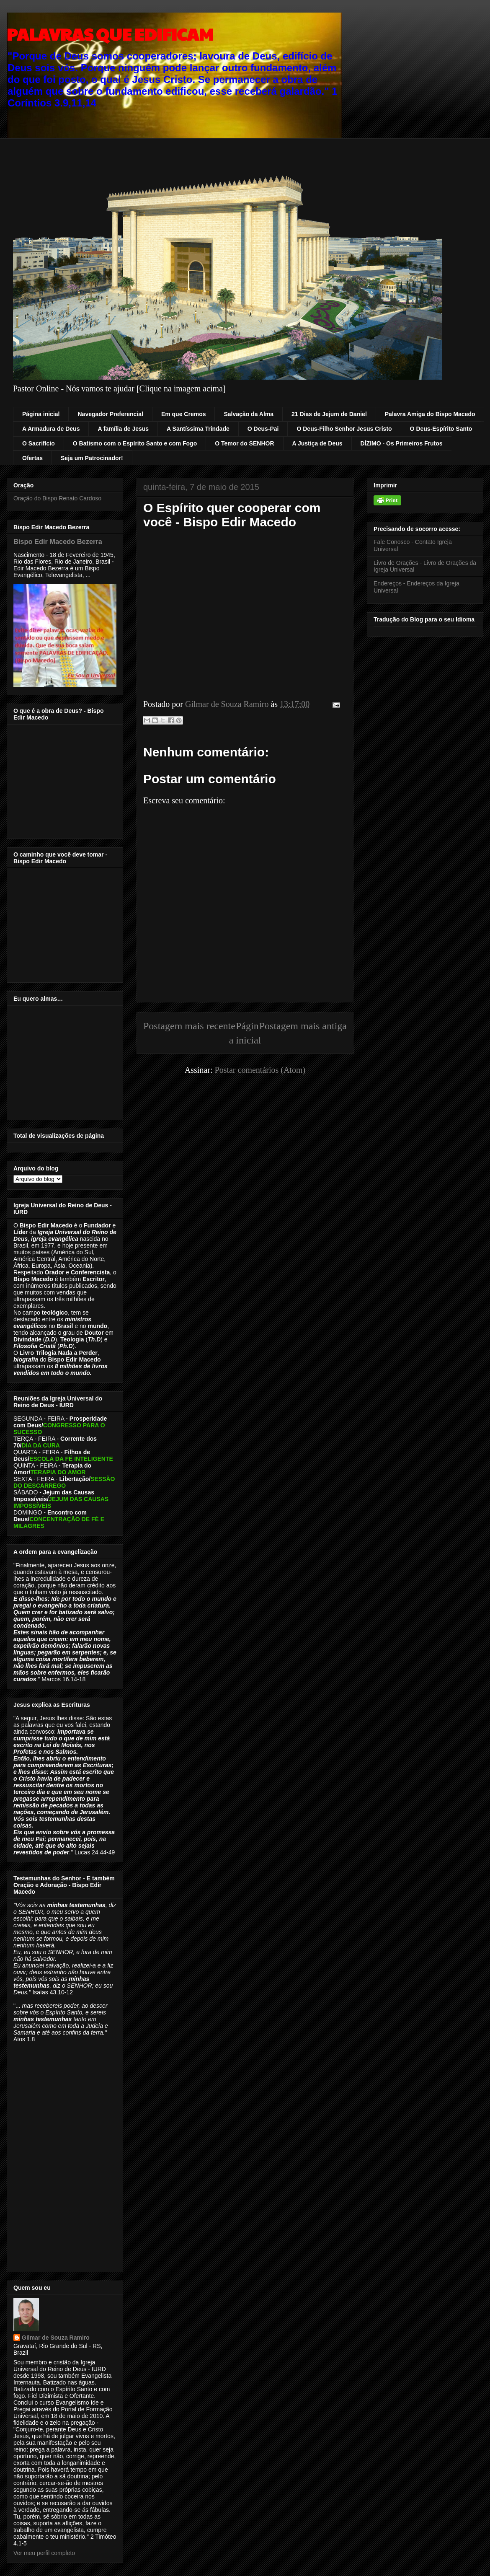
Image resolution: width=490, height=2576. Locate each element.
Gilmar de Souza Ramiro (56, 2337)
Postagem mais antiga (303, 1025)
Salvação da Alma (248, 414)
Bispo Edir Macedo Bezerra (57, 541)
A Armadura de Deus (51, 428)
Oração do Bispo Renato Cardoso (57, 498)
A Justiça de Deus (317, 443)
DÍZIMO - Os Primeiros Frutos (402, 443)
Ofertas (32, 458)
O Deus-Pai (263, 428)
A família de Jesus (123, 428)
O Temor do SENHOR (244, 443)
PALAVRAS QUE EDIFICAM (110, 33)
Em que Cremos (183, 414)
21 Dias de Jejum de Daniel (329, 414)
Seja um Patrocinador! (92, 458)
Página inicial (40, 414)
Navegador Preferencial (110, 414)
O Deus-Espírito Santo (441, 428)
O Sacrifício (38, 443)
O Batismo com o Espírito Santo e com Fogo (135, 443)
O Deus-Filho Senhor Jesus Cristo (344, 428)
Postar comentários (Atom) (260, 1069)
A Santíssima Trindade (198, 428)
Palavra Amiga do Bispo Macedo (430, 414)
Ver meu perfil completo (44, 2553)
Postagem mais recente (189, 1025)
